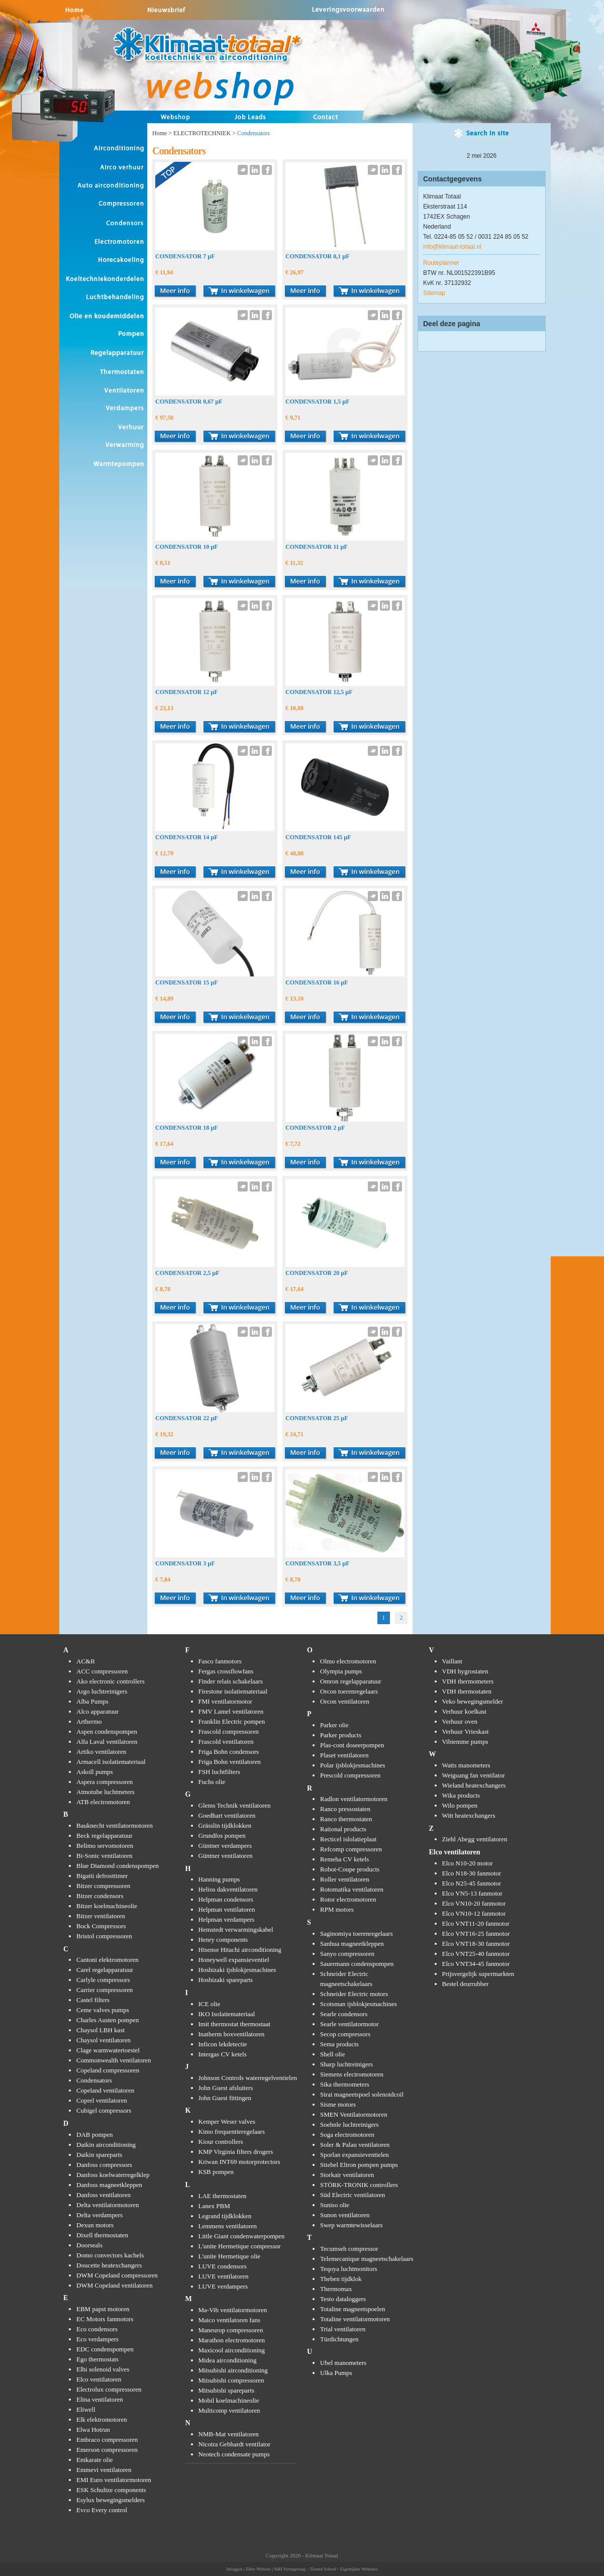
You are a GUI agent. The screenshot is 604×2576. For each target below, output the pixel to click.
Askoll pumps (94, 1771)
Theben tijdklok (341, 2279)
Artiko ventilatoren (101, 1751)
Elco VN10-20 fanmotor (474, 1903)
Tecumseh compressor (349, 2248)
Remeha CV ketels (344, 1859)
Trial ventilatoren (342, 2329)
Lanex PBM (214, 2206)
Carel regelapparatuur (104, 1969)
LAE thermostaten (222, 2196)
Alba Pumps (92, 1701)
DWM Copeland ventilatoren (114, 2285)
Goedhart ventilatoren (227, 1815)
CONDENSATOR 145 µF (318, 837)
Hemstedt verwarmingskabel (235, 1929)
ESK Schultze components (111, 2490)
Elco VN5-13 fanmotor (472, 1893)
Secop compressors (345, 2034)
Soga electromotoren (347, 2134)
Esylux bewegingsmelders (110, 2500)
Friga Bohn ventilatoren (229, 1761)
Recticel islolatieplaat (348, 1839)
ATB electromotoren (103, 1802)
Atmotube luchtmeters (105, 1792)
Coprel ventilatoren (101, 2100)
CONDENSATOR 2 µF (315, 1127)
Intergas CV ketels (222, 2054)
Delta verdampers (99, 2215)
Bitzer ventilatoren (100, 1916)
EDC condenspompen (105, 2349)
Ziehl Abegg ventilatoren (475, 1839)
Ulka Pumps (336, 2372)
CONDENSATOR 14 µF (186, 837)
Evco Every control (101, 2510)
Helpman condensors (225, 1899)
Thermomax (336, 2289)
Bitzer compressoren (103, 1886)
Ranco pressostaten (345, 1809)
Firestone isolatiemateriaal (233, 1691)
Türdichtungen (339, 2339)
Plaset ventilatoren (344, 1755)
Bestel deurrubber (465, 1984)
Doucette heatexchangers (109, 2265)
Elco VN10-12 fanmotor (474, 1913)
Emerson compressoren (107, 2449)
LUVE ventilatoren (223, 2276)
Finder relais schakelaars (230, 1681)
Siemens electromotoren (351, 2074)
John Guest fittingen (224, 2098)
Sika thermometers (344, 2084)
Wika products (461, 1795)
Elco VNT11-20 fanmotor (476, 1923)
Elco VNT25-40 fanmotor (476, 1953)
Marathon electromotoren (231, 2340)
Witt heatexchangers (468, 1815)
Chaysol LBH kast (100, 2030)
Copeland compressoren (107, 2070)
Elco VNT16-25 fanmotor (476, 1933)
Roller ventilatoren (344, 1879)
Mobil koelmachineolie (228, 2400)
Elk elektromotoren (101, 2419)
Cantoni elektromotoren (107, 1959)
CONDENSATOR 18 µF (186, 1127)
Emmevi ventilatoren (103, 2469)
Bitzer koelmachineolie (106, 1906)
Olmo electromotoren (348, 1661)
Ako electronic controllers (110, 1681)
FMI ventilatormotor (225, 1701)
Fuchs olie (212, 1782)
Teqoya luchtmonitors (348, 2268)
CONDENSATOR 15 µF (186, 982)
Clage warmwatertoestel (108, 2050)
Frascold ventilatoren (226, 1741)
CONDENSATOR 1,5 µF (317, 401)
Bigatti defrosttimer (102, 1875)
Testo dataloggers (343, 2299)
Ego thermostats (97, 2359)
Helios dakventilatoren (228, 1889)
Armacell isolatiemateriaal (111, 1761)
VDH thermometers (468, 1681)
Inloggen (234, 2568)
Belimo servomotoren (104, 1845)
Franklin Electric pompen (231, 1721)
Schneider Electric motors (354, 1994)
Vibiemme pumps (465, 1741)
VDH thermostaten (467, 1691)
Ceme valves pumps (102, 2010)
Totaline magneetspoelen (352, 2309)
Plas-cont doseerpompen (352, 1745)
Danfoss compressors (104, 2164)
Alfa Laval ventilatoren (106, 1741)
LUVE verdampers (223, 2286)
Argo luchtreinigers (101, 1691)
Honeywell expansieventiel (233, 1959)
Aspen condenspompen (106, 1731)
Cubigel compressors (103, 2110)
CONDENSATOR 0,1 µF (317, 256)
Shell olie (332, 2054)
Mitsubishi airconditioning (233, 2370)
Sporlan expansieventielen (354, 2154)
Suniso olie (334, 2205)
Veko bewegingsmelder (473, 1701)
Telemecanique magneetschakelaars (367, 2258)
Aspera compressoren (104, 1782)
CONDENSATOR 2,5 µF (187, 1272)
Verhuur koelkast (464, 1711)
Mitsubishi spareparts (226, 2390)
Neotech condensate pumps (234, 2454)
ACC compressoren (102, 1671)
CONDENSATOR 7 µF (185, 256)
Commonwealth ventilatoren (113, 2060)
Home (159, 133)
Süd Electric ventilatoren (352, 2195)
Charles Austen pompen (107, 2020)
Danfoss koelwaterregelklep (112, 2174)
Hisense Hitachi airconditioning (239, 1949)
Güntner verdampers (225, 1845)
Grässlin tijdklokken (225, 1825)
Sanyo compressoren (347, 1953)
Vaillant (452, 1661)
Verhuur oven (459, 1721)
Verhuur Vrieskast (465, 1731)
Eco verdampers (97, 2339)
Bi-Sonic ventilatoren (104, 1855)
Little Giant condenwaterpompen (241, 2236)
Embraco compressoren (107, 2439)
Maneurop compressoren (230, 2330)
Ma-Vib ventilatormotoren (232, 2310)
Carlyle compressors (103, 1980)
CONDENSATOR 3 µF (185, 1563)
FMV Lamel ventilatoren (231, 1711)
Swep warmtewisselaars (351, 2225)
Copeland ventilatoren (105, 2090)
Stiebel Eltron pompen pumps (359, 2164)
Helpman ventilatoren (226, 1909)
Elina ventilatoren (99, 2399)
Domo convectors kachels (110, 2255)
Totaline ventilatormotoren (355, 2319)
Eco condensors (97, 2329)
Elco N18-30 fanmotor (471, 1873)
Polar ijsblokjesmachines (352, 1765)
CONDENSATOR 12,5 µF (318, 692)
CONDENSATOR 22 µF (186, 1418)
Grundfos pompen (222, 1835)
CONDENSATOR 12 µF (186, 692)
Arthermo (89, 1721)
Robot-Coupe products (349, 1869)
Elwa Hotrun (93, 2429)
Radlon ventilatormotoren (353, 1799)
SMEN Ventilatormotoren (353, 2114)
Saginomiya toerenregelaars (356, 1933)
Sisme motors (338, 2104)
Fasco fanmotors (220, 1661)
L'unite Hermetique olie (229, 2256)
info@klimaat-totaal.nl (452, 246)
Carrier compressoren (104, 1990)
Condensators (94, 2080)
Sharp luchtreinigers (346, 2064)
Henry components (223, 1939)
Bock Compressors (101, 1926)
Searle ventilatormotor (349, 2024)
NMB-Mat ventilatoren (228, 2434)
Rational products (343, 1829)
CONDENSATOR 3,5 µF (317, 1563)
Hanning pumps (219, 1879)
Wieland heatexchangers (474, 1785)
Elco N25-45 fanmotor (471, 1883)
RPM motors (337, 1909)
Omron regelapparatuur (350, 1681)
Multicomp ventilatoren (229, 2410)
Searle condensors (343, 2014)
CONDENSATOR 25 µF (316, 1418)
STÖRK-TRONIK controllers (359, 2185)
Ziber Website (258, 2568)
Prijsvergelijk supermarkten (478, 1973)
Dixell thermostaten (102, 2235)
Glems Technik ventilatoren (234, 1805)
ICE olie (209, 2004)
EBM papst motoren (102, 2309)
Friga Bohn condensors (228, 1751)
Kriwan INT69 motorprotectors (239, 2161)
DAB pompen (94, 2134)
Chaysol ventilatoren (103, 2040)
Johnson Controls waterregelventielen (247, 2078)
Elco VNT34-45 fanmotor (476, 1963)
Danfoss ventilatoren (103, 2195)
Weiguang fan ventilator (473, 1775)
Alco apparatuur (97, 1711)
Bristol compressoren (104, 1936)
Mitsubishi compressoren (231, 2380)
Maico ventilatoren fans (229, 2320)
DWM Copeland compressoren (117, 2275)
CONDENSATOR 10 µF (186, 546)
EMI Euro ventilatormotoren (113, 2480)
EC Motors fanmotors (104, 2319)
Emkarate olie (94, 2459)
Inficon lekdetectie (222, 2044)
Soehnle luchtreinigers (349, 2124)
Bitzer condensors (100, 1896)
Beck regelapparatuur (104, 1835)
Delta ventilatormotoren (107, 2205)
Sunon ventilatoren (345, 2215)
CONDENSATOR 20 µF (316, 1272)
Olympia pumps (341, 1671)
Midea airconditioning (227, 2360)
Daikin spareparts (99, 2154)
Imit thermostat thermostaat (234, 2024)
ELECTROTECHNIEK (202, 133)
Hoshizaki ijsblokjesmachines (237, 1969)
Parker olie (334, 1725)
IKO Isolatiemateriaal (226, 2014)
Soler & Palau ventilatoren (354, 2144)
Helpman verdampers (226, 1919)
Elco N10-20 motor (467, 1863)
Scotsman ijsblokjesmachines (358, 2004)
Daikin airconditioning (106, 2144)
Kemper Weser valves (227, 2121)
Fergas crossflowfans (226, 1671)
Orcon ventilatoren (344, 1701)
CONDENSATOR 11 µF (316, 546)
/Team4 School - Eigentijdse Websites (343, 2568)
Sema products (339, 2044)
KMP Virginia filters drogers (235, 2151)
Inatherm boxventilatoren (231, 2034)
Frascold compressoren (228, 1731)
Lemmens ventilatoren (227, 2226)
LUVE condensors (222, 2266)
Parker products (340, 1735)
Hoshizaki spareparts (225, 1980)
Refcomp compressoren (351, 1849)
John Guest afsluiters (225, 2088)
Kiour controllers (220, 2141)
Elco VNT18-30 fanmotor (476, 1943)
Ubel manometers (343, 2362)
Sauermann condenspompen (356, 1963)
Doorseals (89, 2245)
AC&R (85, 1661)
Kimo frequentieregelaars (231, 2131)
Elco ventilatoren (98, 2379)
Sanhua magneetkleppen (352, 1943)
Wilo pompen (460, 1805)
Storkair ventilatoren (347, 2174)
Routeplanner (441, 262)
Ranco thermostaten (346, 1819)
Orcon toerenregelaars (349, 1691)
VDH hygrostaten (465, 1671)
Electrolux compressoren (109, 2389)
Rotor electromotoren (348, 1899)
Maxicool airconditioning (231, 2350)
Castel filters (93, 2000)
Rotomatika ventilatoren (351, 1889)
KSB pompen (216, 2171)
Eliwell (85, 2409)
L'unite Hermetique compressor (239, 2246)
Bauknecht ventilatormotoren (114, 1825)
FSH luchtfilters (219, 1771)
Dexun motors (95, 2225)
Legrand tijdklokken (225, 2216)
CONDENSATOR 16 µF (316, 982)
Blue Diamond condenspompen (117, 1865)
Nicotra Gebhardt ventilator (234, 2444)
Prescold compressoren (350, 1775)
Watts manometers (466, 1765)
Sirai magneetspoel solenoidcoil (362, 2094)
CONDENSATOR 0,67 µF (188, 401)
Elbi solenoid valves (102, 2369)
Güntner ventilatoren (225, 1855)
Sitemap (434, 292)
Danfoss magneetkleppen (109, 2185)
